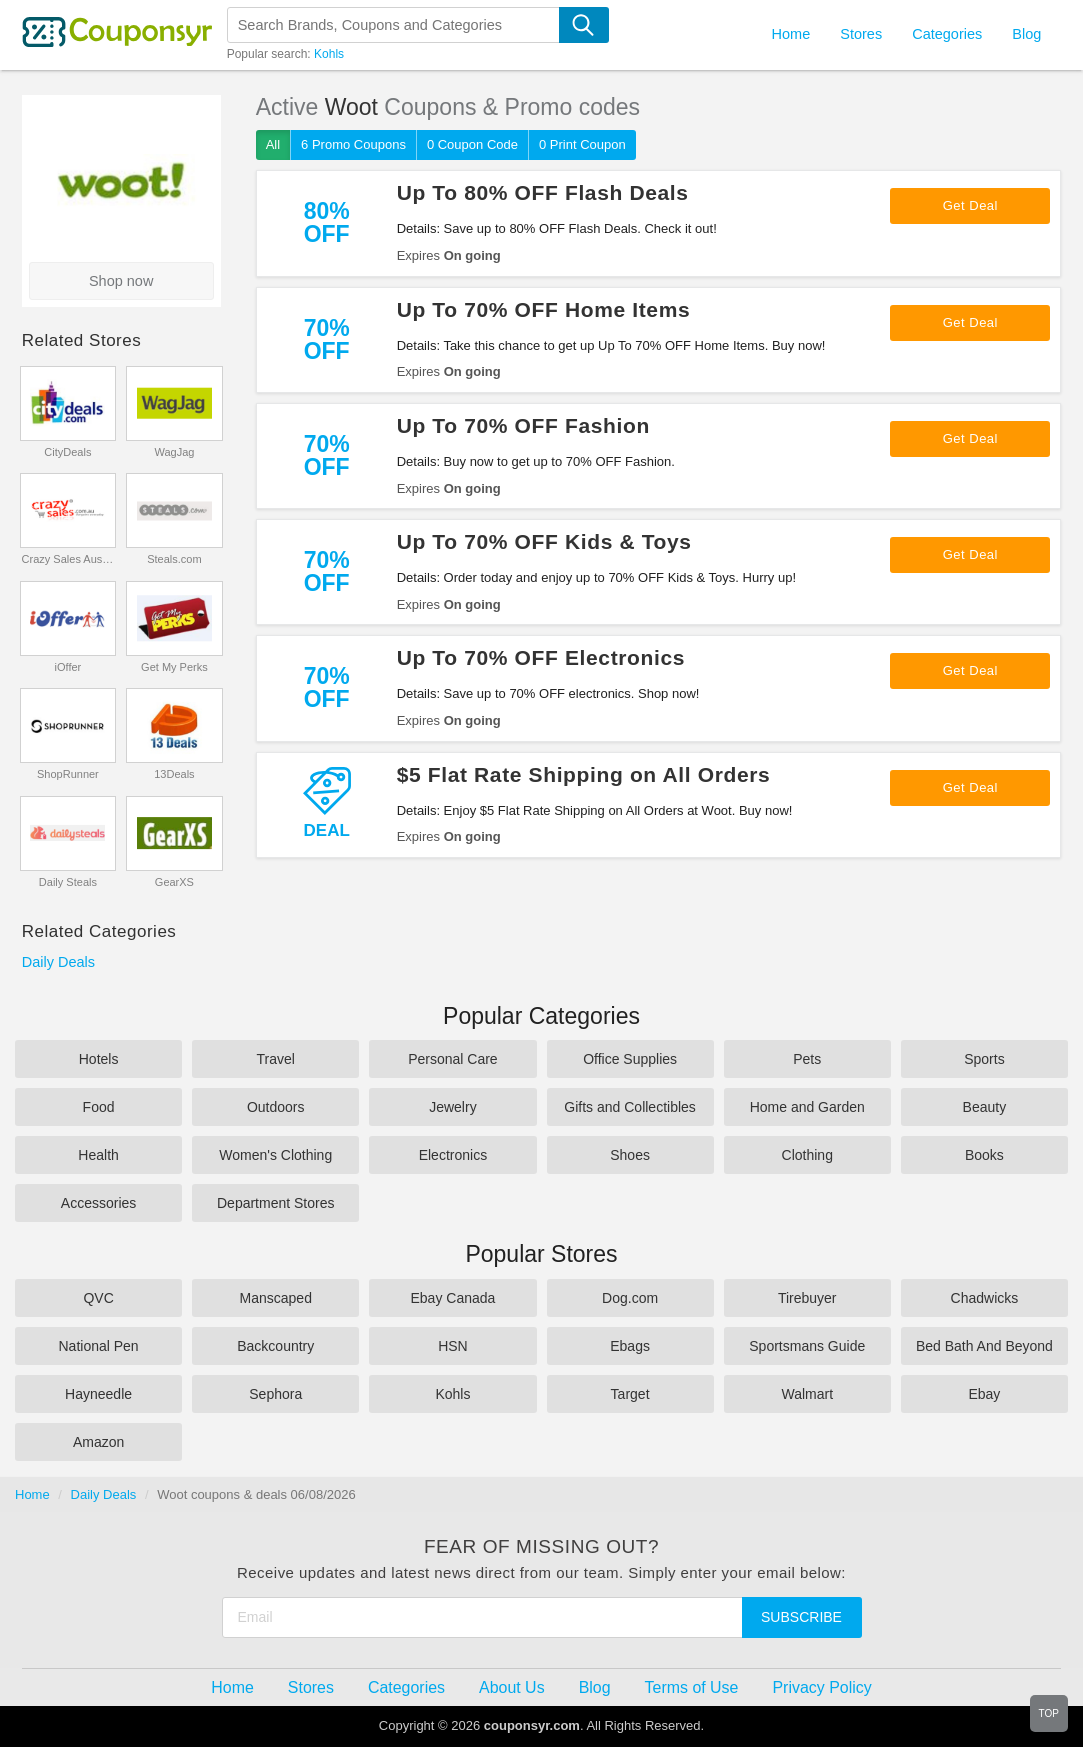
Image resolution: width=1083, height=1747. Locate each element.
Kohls (329, 54)
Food (99, 1107)
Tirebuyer (807, 1298)
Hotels (99, 1059)
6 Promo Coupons (353, 144)
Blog (1026, 34)
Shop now (121, 281)
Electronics (453, 1155)
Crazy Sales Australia (68, 559)
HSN (453, 1346)
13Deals (174, 774)
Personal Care (453, 1059)
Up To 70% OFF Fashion (523, 425)
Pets (807, 1059)
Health (98, 1155)
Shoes (630, 1155)
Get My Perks (174, 667)
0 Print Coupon (582, 144)
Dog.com (630, 1298)
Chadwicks (985, 1298)
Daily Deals (58, 962)
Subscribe (801, 1617)
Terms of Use (692, 1687)
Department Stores (276, 1203)
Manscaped (276, 1298)
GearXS (174, 882)
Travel (276, 1059)
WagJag (174, 452)
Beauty (985, 1107)
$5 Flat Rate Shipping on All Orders (584, 774)
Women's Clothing (275, 1155)
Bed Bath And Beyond (984, 1346)
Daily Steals (68, 882)
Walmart (807, 1394)
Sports (984, 1059)
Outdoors (276, 1107)
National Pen (98, 1346)
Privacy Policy (821, 1687)
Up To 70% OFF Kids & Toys (544, 541)
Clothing (807, 1155)
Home (32, 1494)
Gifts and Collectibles (630, 1107)
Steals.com (174, 559)
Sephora (275, 1394)
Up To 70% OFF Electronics (541, 657)
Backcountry (275, 1346)
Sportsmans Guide (807, 1346)
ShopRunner (68, 774)
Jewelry (452, 1107)
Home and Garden (807, 1107)
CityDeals (67, 452)
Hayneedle (98, 1394)
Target (630, 1394)
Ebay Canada (452, 1298)
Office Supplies (630, 1059)
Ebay (984, 1394)
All (273, 144)
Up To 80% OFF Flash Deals (543, 192)
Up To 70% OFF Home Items (544, 309)
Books (984, 1155)
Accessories (98, 1203)
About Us (512, 1687)
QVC (98, 1298)
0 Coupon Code (472, 144)
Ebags (630, 1346)
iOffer (68, 667)
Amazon (98, 1442)
